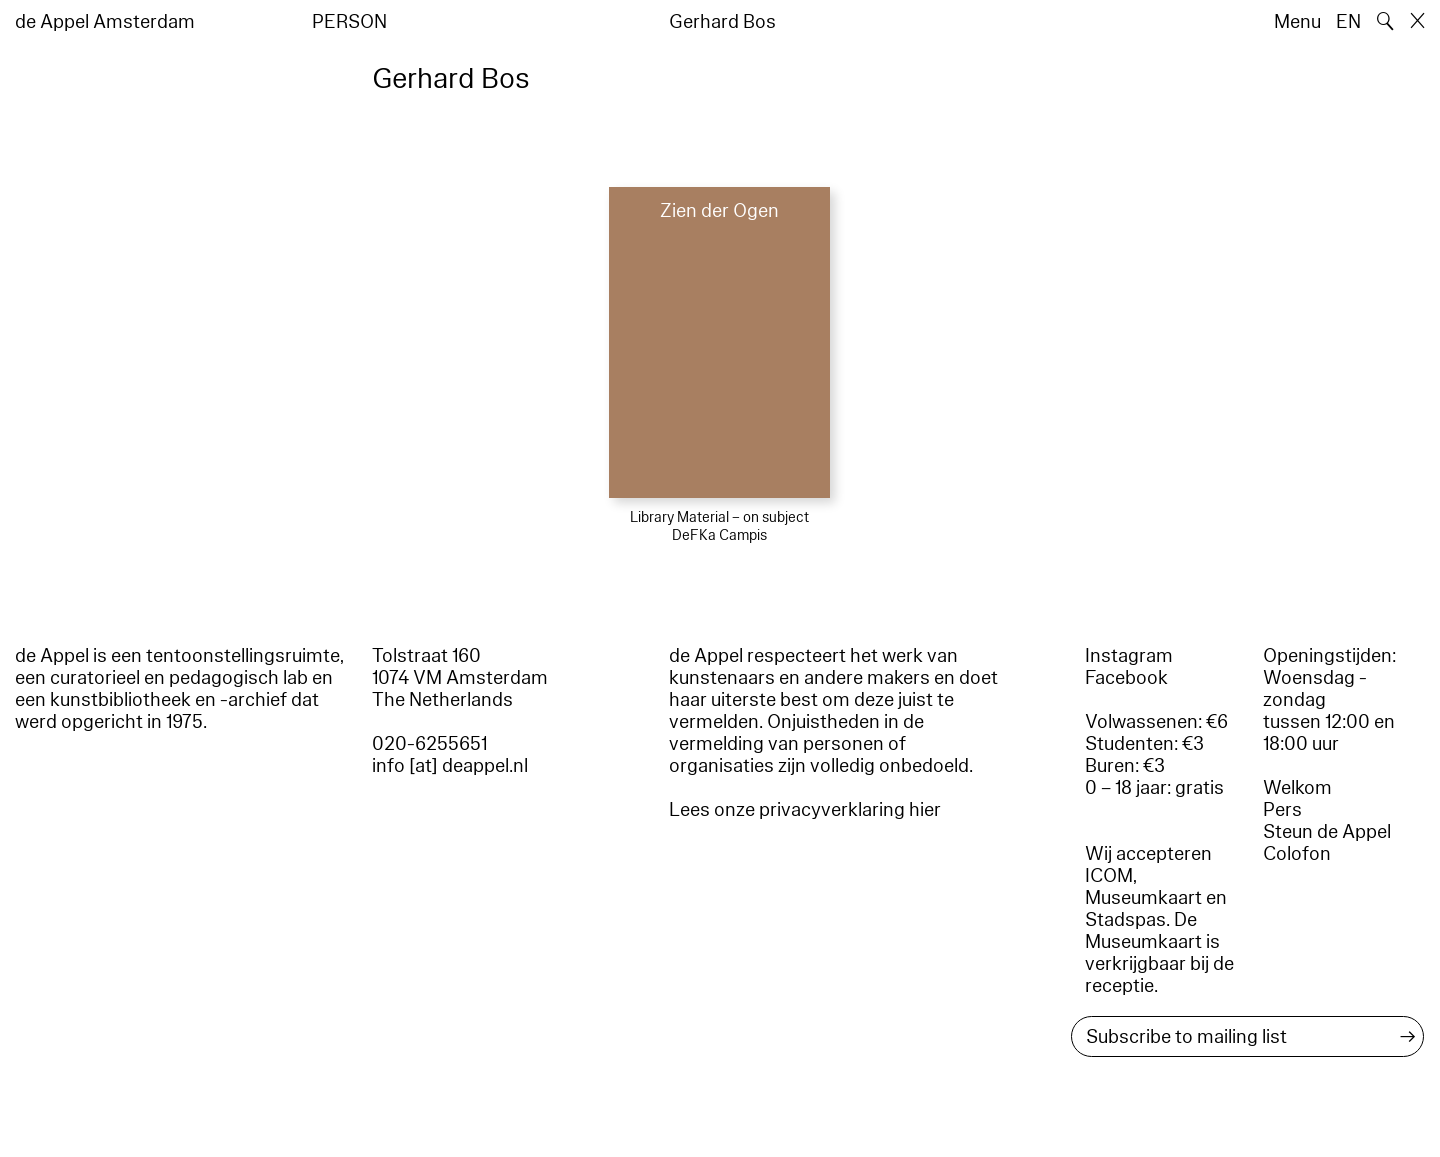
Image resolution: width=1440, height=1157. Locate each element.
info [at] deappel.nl (450, 766)
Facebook (1126, 678)
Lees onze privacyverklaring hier (805, 810)
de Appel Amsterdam (105, 22)
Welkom (1297, 788)
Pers (1282, 810)
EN (1348, 22)
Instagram (1129, 656)
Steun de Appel (1327, 832)
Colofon (1297, 854)
